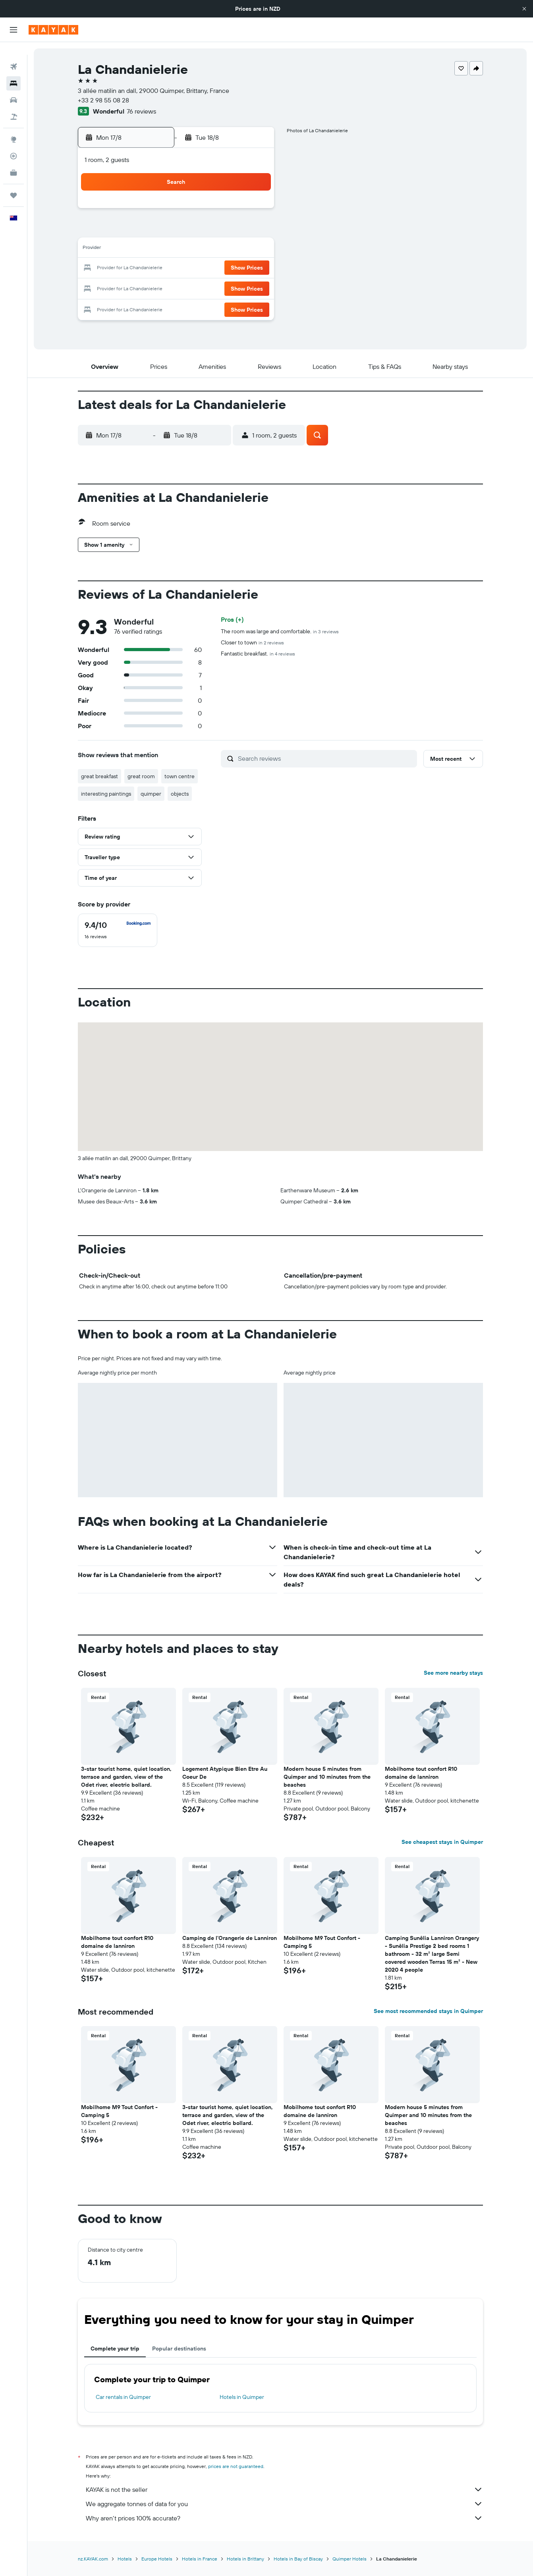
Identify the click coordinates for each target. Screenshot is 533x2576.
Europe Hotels (156, 2559)
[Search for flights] (13, 54)
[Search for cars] (13, 87)
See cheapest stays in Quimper (442, 1841)
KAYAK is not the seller (284, 2489)
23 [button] (253, 268)
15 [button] (235, 249)
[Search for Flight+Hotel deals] (13, 104)
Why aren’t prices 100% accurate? (284, 2518)
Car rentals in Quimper (123, 2397)
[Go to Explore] (13, 127)
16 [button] (254, 249)
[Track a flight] (13, 143)
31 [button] (139, 306)
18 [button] (158, 268)
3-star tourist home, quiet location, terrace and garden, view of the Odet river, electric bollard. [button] (126, 1776)
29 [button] (234, 287)
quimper (151, 793)
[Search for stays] (13, 71)
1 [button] (234, 211)
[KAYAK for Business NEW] (13, 160)
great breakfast (99, 776)
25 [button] (158, 287)
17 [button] (139, 268)
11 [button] (158, 249)
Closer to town (252, 642)
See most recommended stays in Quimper (428, 2011)
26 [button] (177, 287)
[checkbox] (117, 930)
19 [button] (177, 268)
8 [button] (234, 230)
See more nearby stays (453, 1672)
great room (141, 776)
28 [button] (215, 287)
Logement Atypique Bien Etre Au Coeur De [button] (224, 1772)
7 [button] (215, 230)
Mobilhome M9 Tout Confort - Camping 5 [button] (322, 1941)
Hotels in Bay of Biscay (298, 2559)
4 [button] (158, 230)
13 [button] (196, 249)
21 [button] (215, 268)
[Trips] (13, 183)
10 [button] (139, 249)
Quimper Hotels (349, 2559)
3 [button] (139, 230)
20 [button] (196, 268)
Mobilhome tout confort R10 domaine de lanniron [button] (421, 1772)
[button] (524, 8)
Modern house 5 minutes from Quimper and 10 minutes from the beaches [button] (327, 1776)
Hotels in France (199, 2559)
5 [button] (177, 230)
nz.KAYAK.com (93, 2559)
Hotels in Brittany (245, 2559)
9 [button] (253, 230)
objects (180, 793)
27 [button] (196, 287)
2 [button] (253, 211)
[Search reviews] (325, 758)
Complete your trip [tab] (115, 2348)
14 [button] (215, 249)
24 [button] (139, 287)
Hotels (125, 2559)
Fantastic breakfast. (258, 653)
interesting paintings (106, 793)
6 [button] (196, 230)
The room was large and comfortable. (280, 631)
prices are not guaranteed (235, 2466)
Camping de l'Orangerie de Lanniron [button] (229, 1938)
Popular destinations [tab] (179, 2348)
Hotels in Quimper (242, 2397)
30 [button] (253, 287)
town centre (179, 776)
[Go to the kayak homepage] (53, 30)
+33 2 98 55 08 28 (103, 100)
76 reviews (141, 111)
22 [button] (234, 268)
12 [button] (177, 249)
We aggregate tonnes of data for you (284, 2504)
